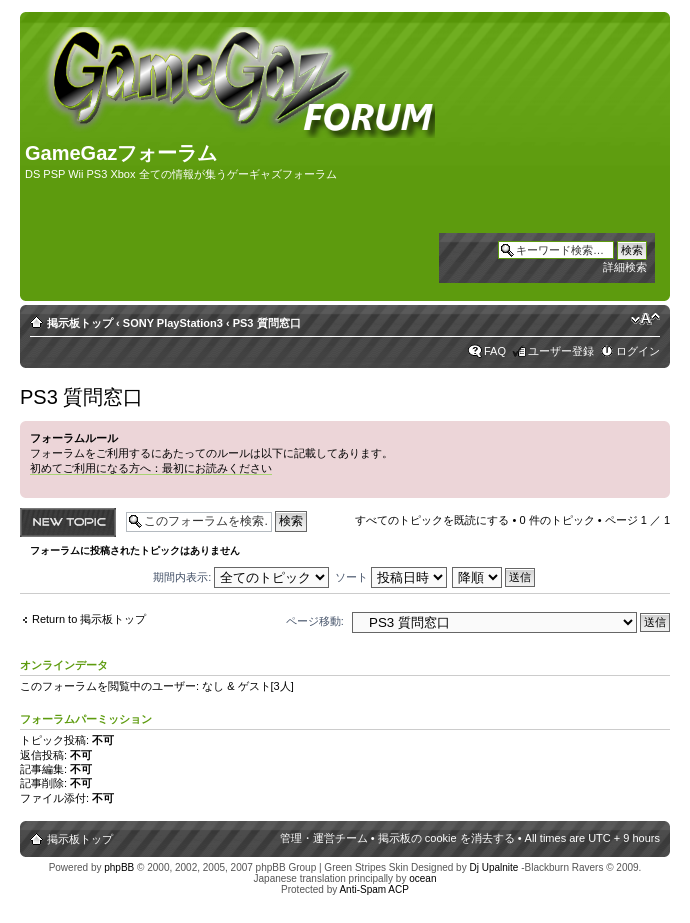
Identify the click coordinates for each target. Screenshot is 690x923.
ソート (391, 577)
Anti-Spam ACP (373, 889)
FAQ (495, 351)
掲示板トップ (80, 323)
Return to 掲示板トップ (89, 619)
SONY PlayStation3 (173, 323)
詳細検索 (625, 267)
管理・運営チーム (324, 838)
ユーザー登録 (561, 351)
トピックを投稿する (68, 522)
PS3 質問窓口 (267, 323)
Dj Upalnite (493, 867)
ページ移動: (315, 621)
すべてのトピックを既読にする (432, 520)
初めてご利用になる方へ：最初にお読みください (151, 468)
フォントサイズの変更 (645, 319)
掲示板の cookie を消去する (446, 838)
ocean (422, 878)
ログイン (638, 351)
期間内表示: (241, 577)
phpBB (119, 867)
